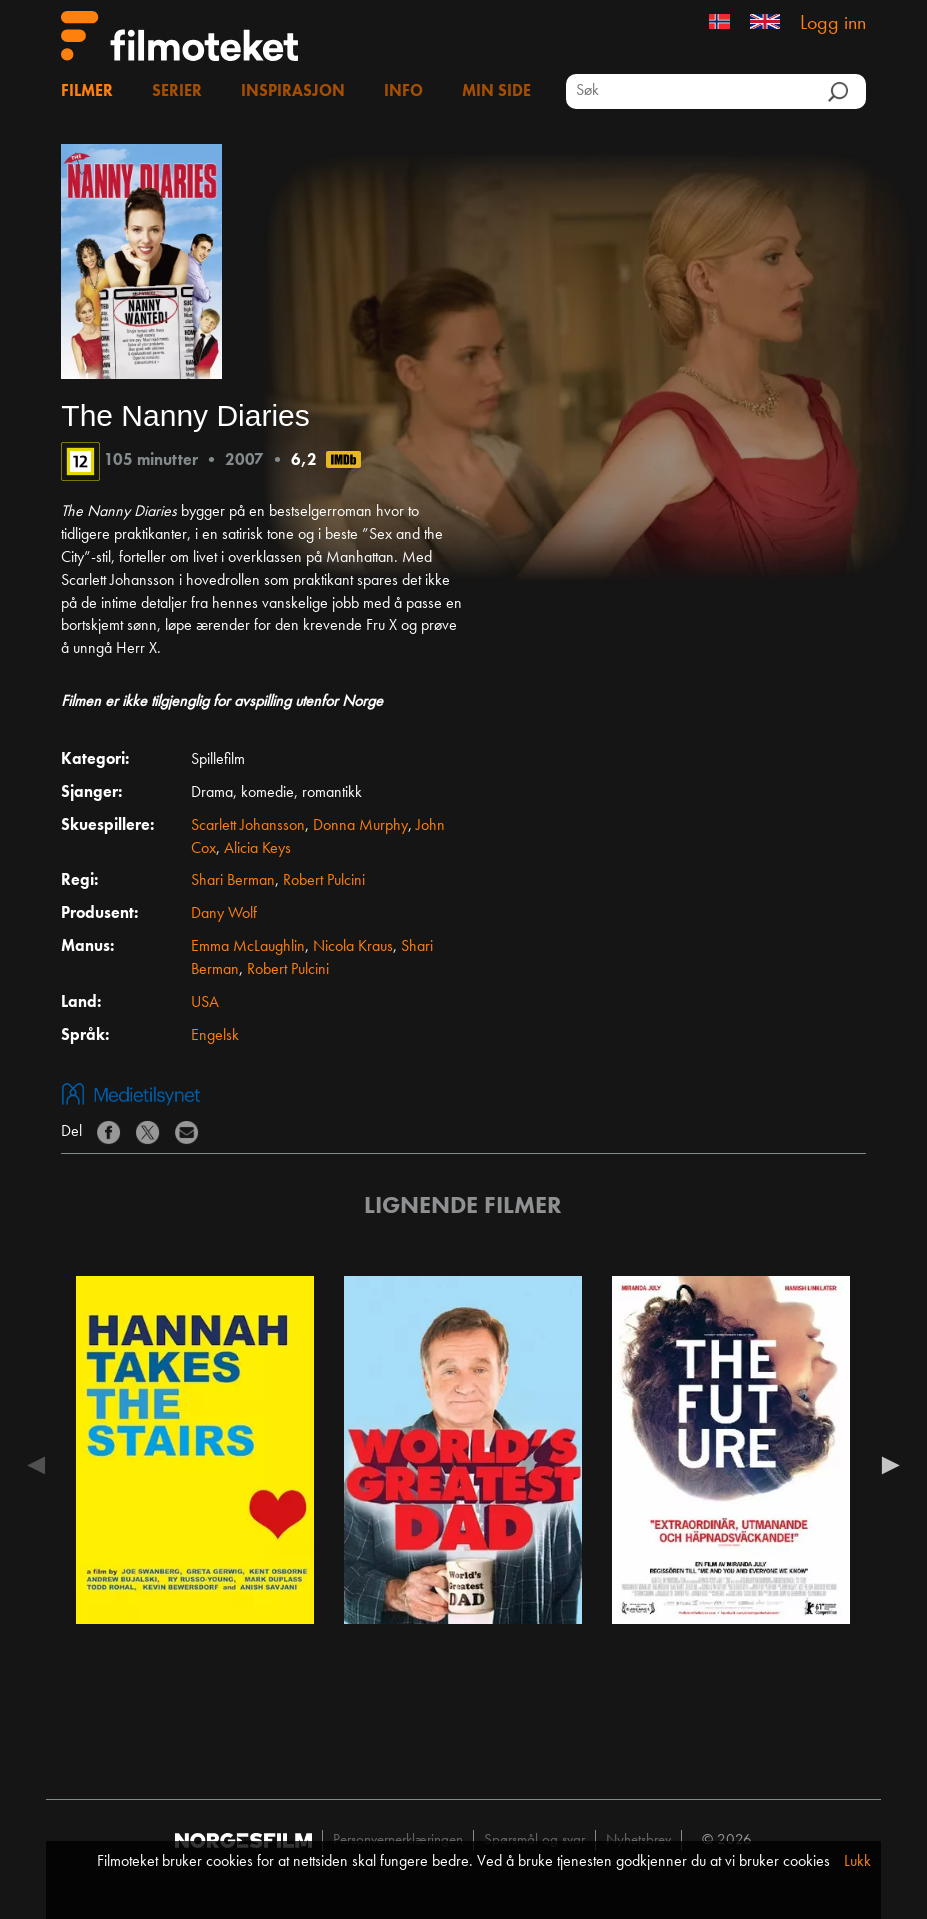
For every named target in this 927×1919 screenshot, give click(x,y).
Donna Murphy (360, 826)
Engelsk (215, 1036)
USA (205, 1003)
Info (403, 92)
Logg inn (833, 24)
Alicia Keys (257, 849)
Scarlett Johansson (248, 826)
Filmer (87, 92)
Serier (177, 92)
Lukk (857, 1862)
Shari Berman (233, 881)
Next (886, 1465)
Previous (41, 1465)
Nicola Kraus (353, 947)
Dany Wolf (224, 914)
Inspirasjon (293, 92)
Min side (496, 92)
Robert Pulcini (324, 881)
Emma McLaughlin (248, 947)
